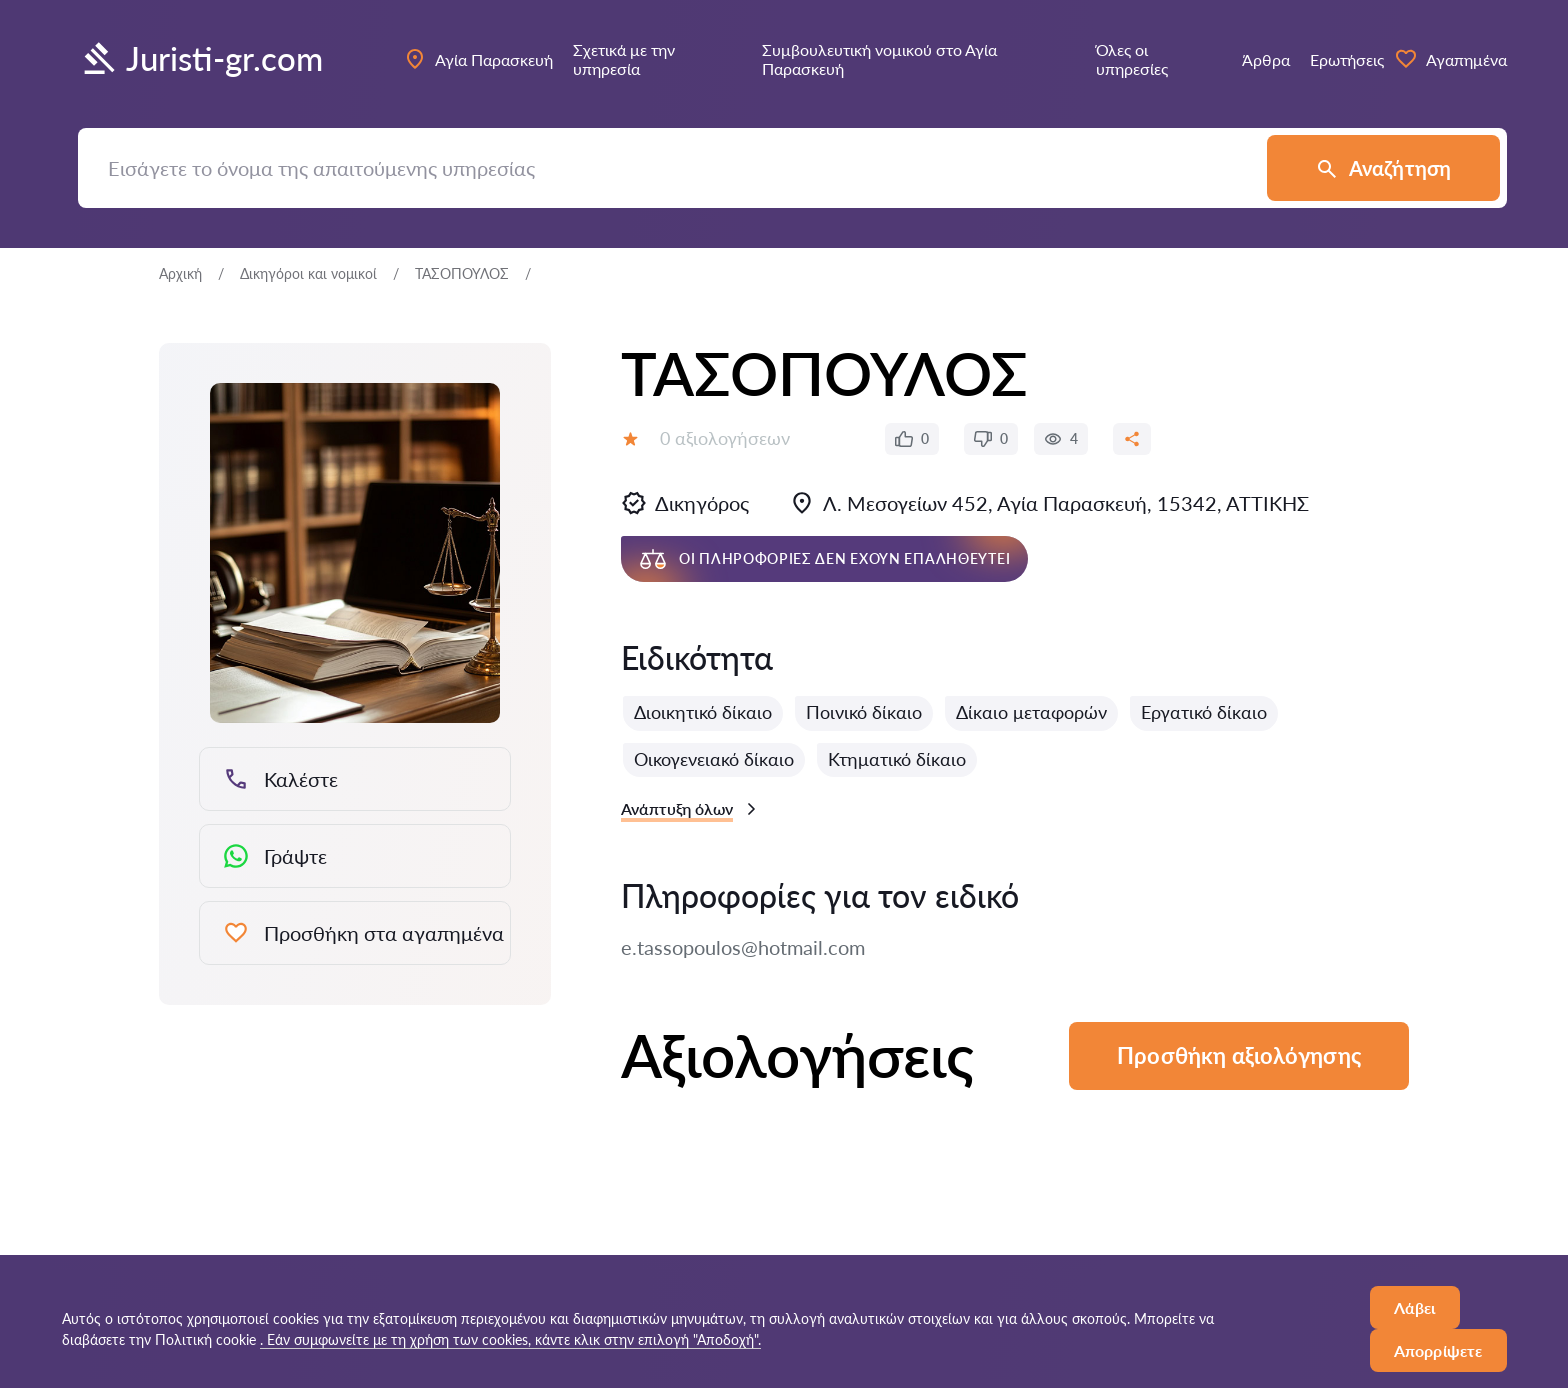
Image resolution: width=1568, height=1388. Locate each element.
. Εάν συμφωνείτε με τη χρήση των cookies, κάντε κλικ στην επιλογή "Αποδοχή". (510, 1339)
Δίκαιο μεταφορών (1031, 712)
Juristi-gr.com (200, 58)
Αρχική (180, 273)
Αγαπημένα (1450, 59)
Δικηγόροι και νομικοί (308, 273)
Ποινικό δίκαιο (864, 712)
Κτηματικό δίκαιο (897, 759)
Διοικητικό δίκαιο (703, 712)
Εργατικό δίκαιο (1204, 712)
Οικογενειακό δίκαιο (714, 759)
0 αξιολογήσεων (725, 438)
